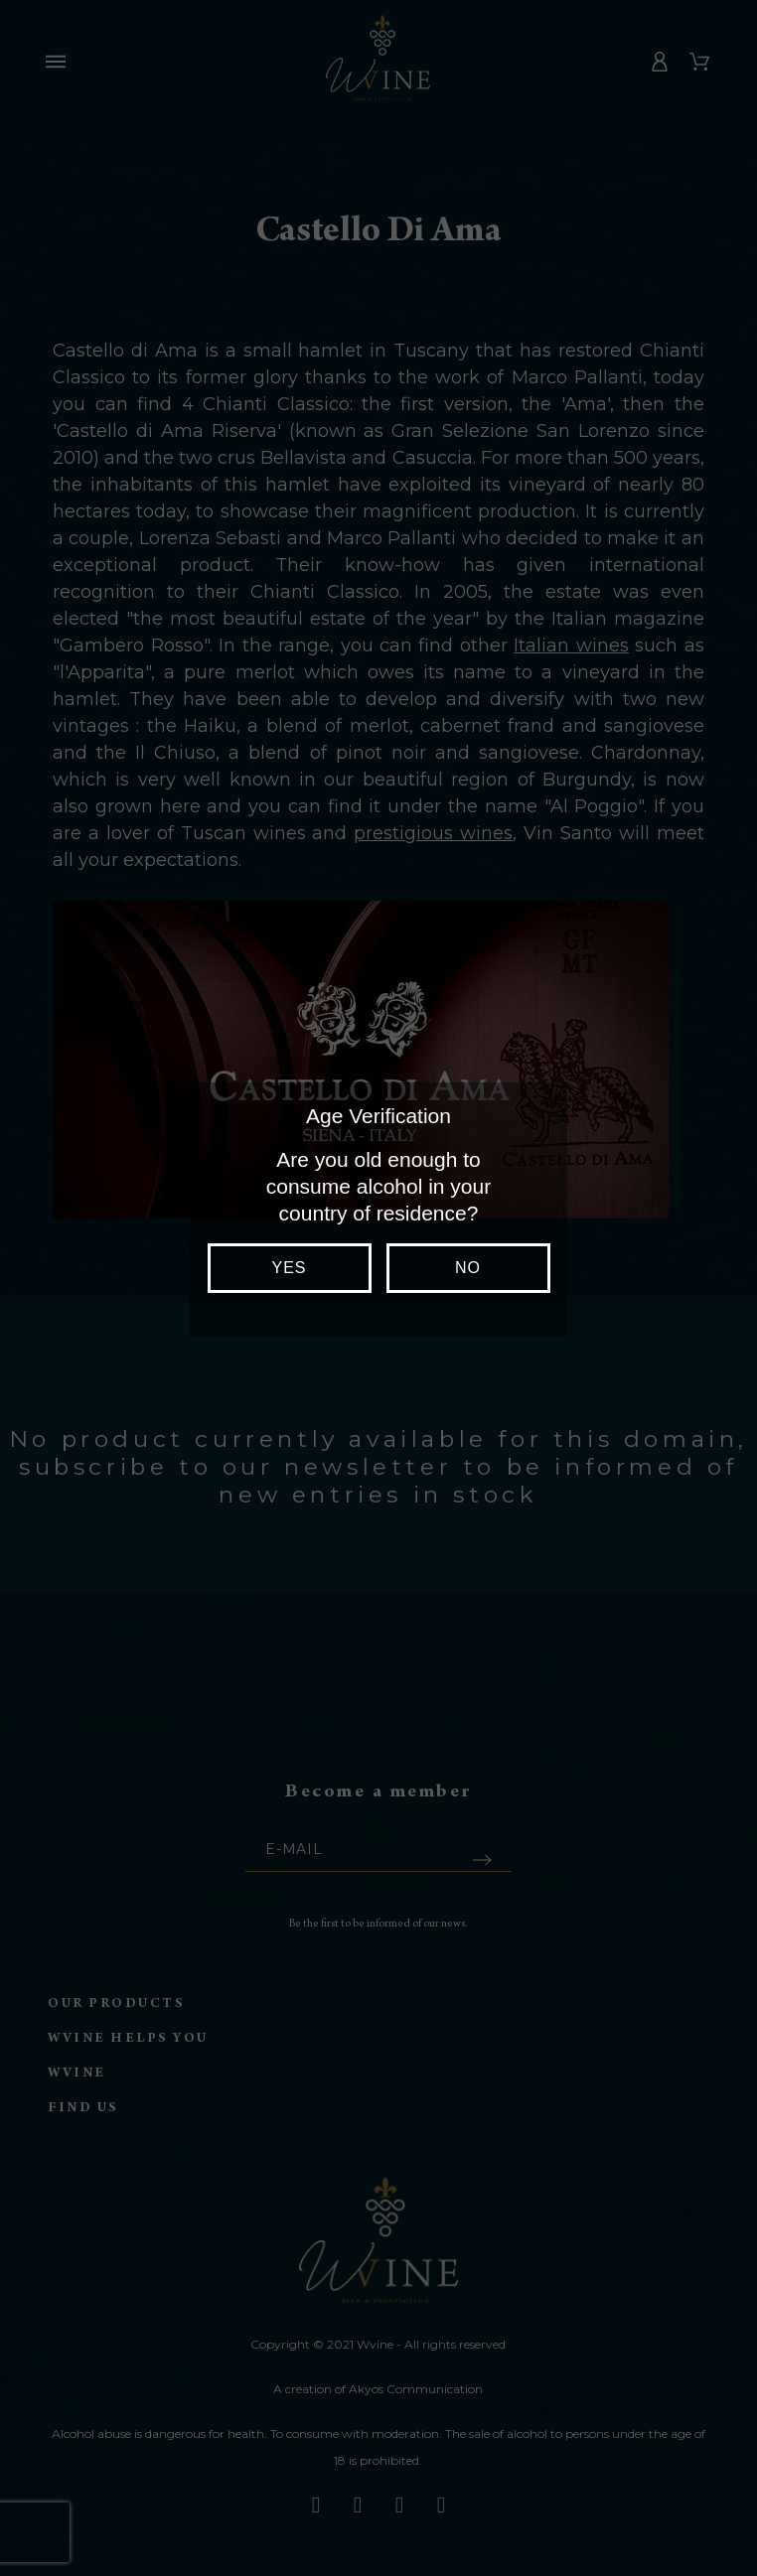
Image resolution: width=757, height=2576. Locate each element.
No (468, 1267)
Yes (288, 1267)
